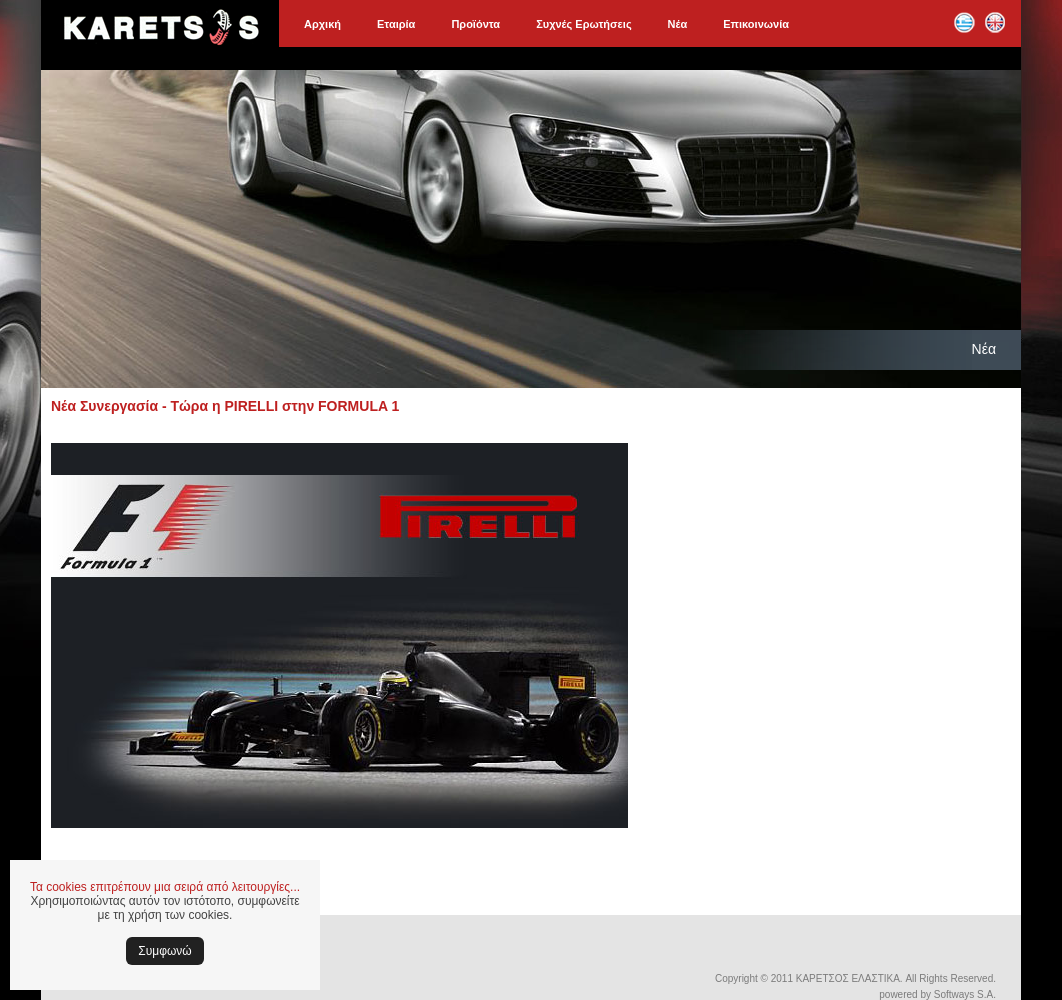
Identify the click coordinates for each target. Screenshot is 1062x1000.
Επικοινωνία (756, 24)
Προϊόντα (475, 24)
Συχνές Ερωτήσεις (583, 24)
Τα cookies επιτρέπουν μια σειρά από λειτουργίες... (165, 887)
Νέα (678, 24)
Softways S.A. (965, 994)
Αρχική (322, 24)
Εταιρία (396, 24)
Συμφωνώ (164, 951)
